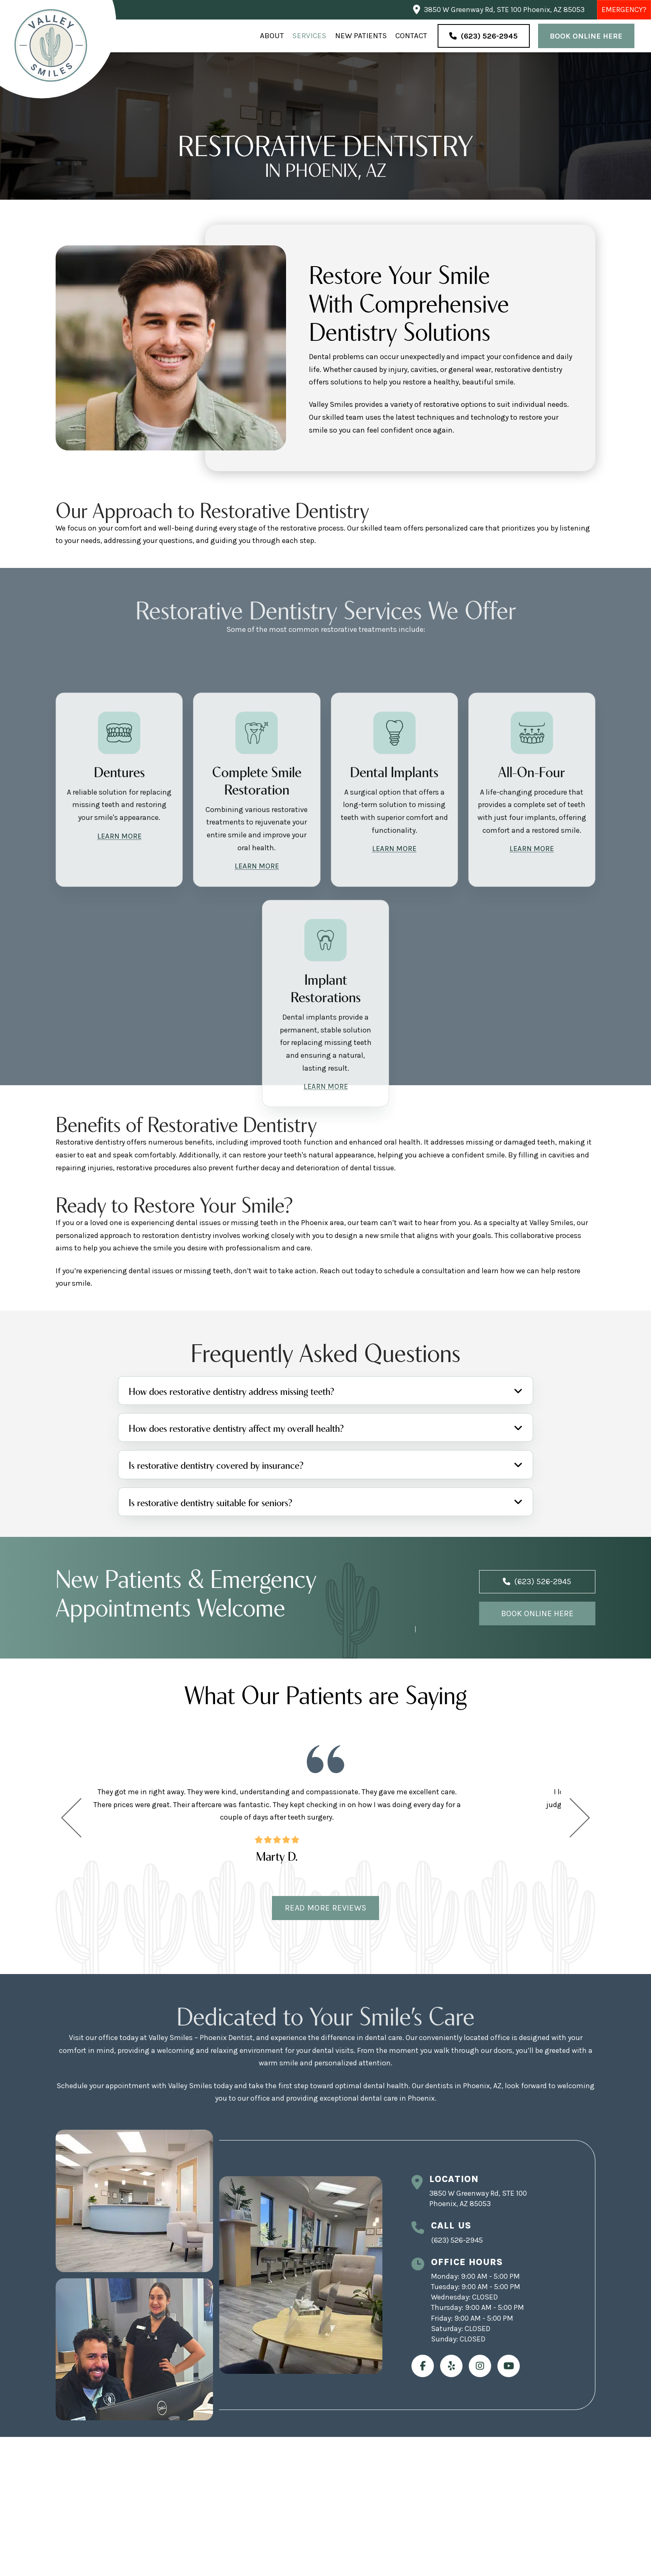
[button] (325, 1390)
